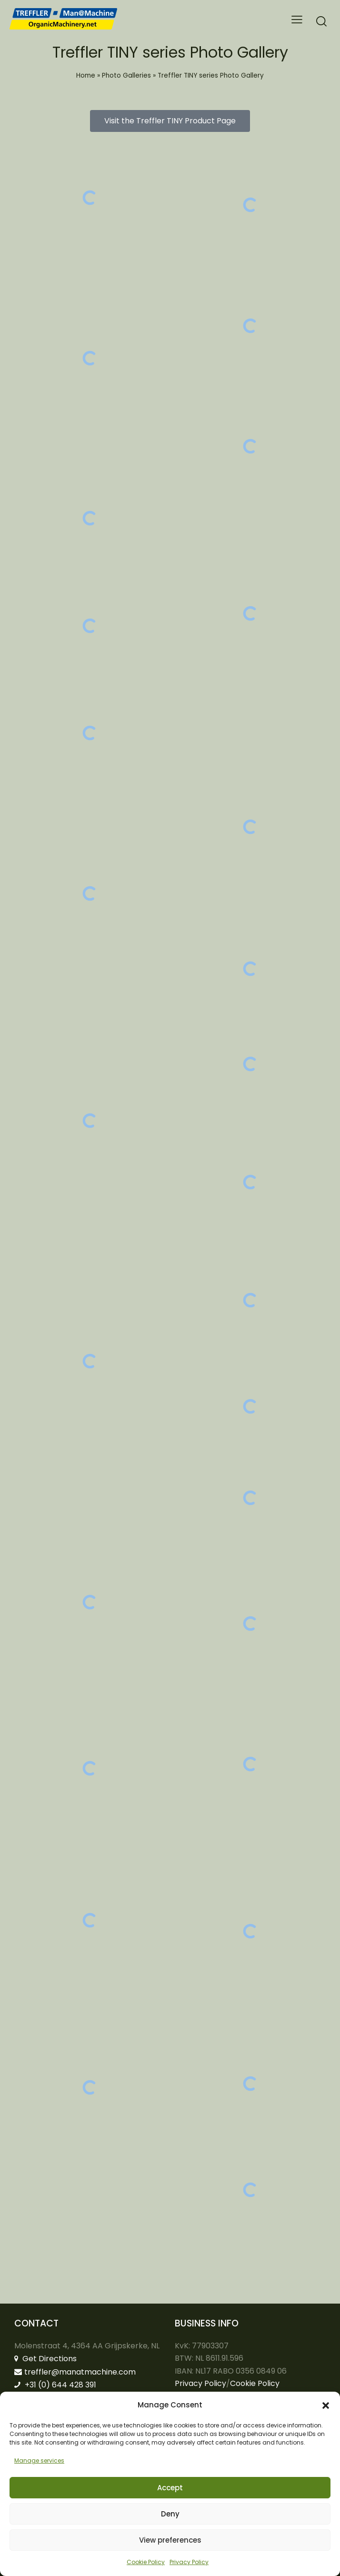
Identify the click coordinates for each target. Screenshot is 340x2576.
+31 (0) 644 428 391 (55, 2384)
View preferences (170, 2540)
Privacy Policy (189, 2562)
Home (85, 75)
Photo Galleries (126, 75)
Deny (170, 2514)
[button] (325, 2405)
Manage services (39, 2460)
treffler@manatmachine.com (75, 2371)
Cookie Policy (146, 2562)
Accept (170, 2488)
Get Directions (45, 2358)
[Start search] (321, 21)
